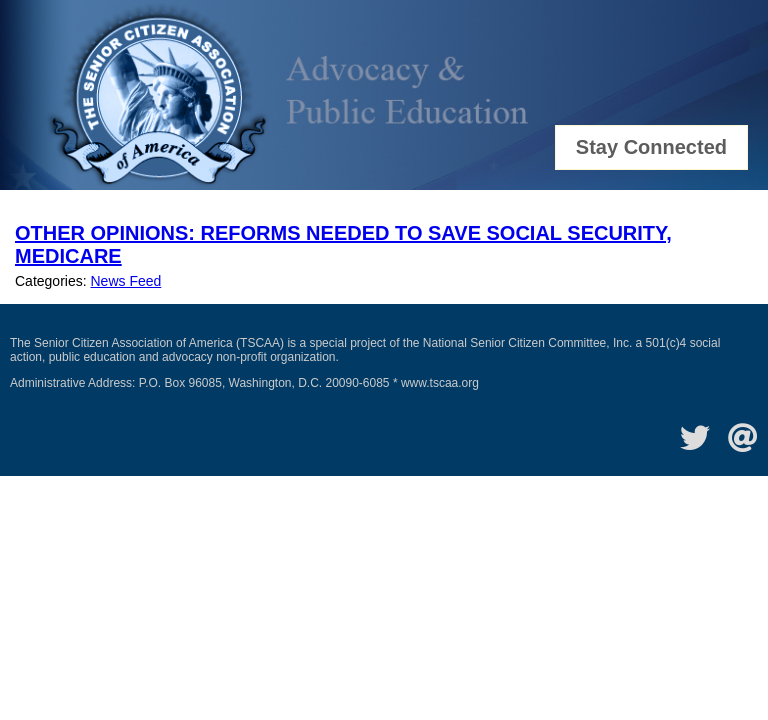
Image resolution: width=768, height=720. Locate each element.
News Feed (125, 281)
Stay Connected (651, 147)
